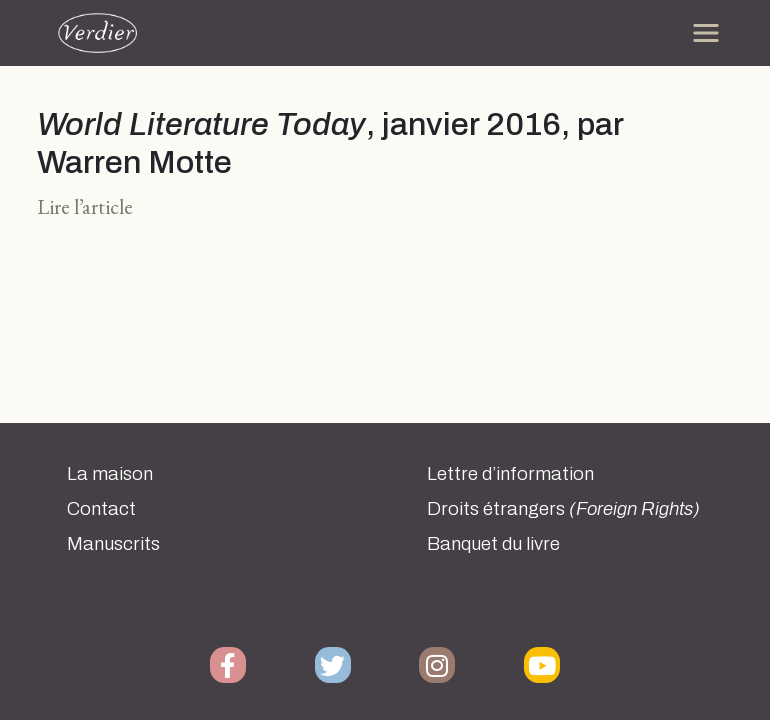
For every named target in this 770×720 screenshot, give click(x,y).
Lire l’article (85, 206)
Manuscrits (113, 544)
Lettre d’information (510, 474)
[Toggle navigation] (706, 33)
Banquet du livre (493, 544)
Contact (101, 509)
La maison (110, 474)
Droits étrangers (563, 509)
